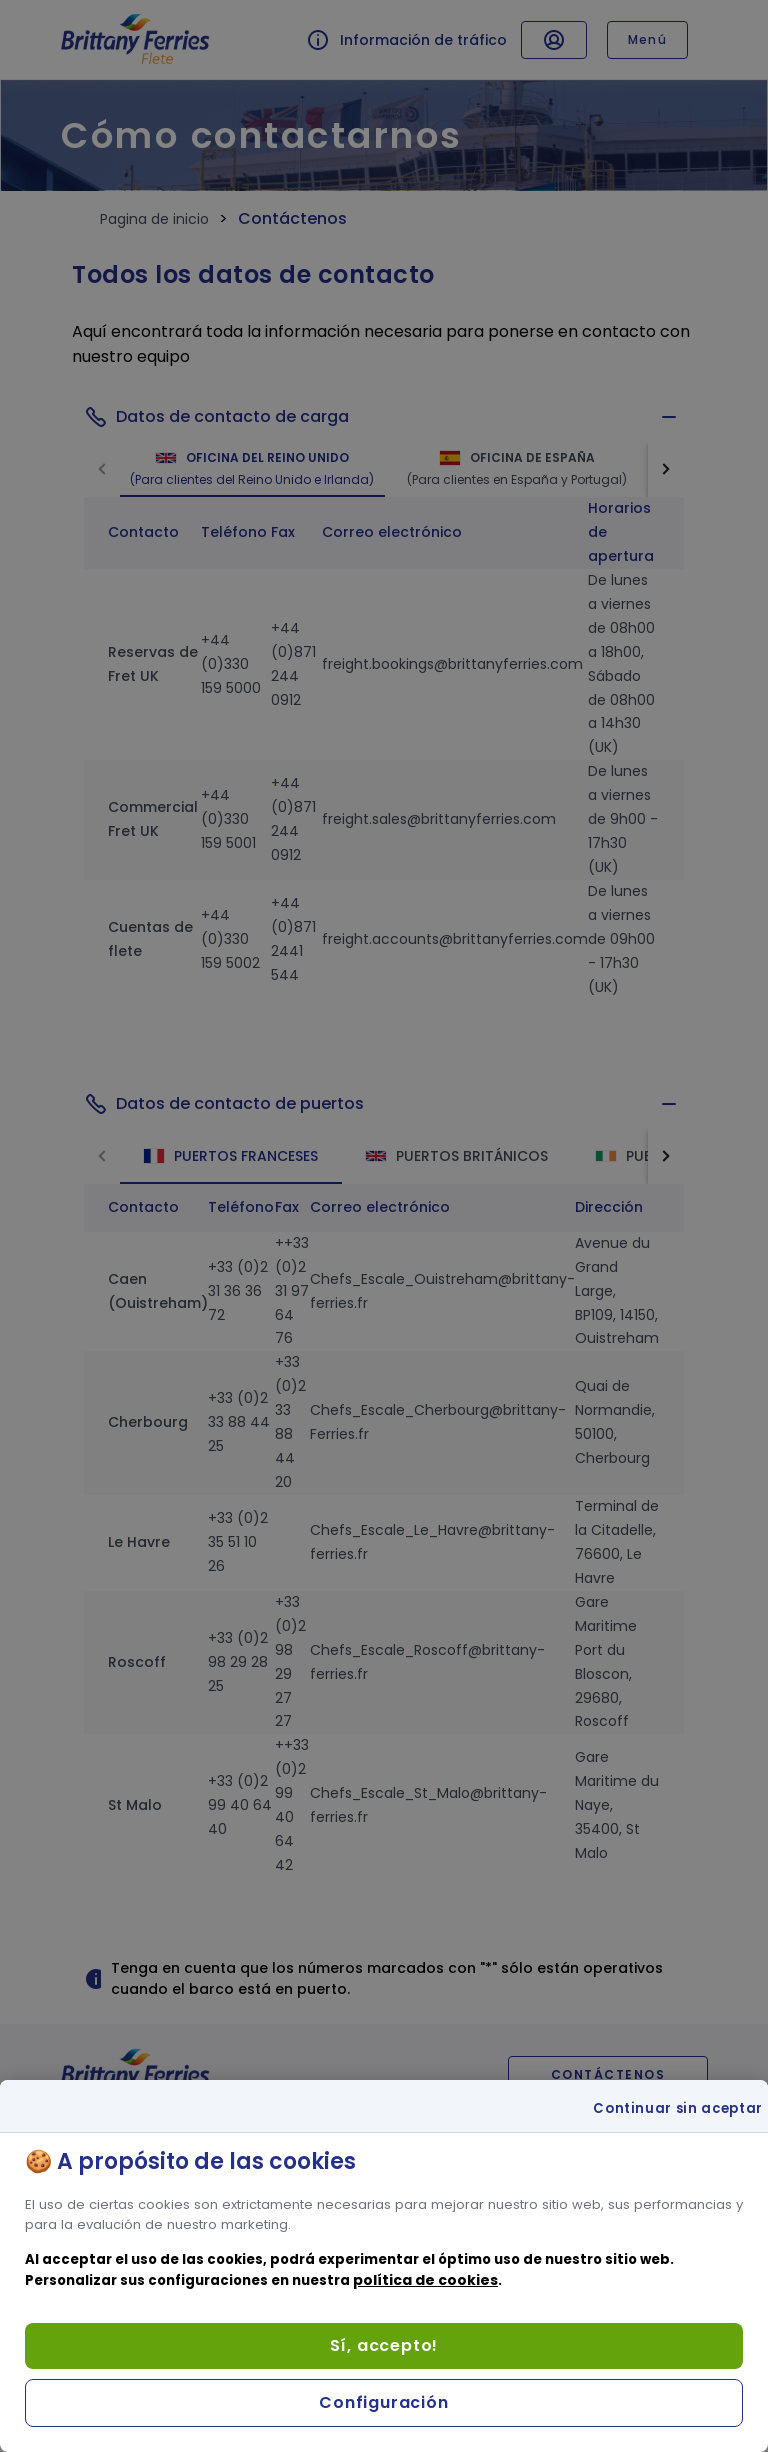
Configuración (383, 2402)
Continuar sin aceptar (678, 2109)
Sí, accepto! (384, 2345)
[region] (384, 2266)
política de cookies (425, 2280)
